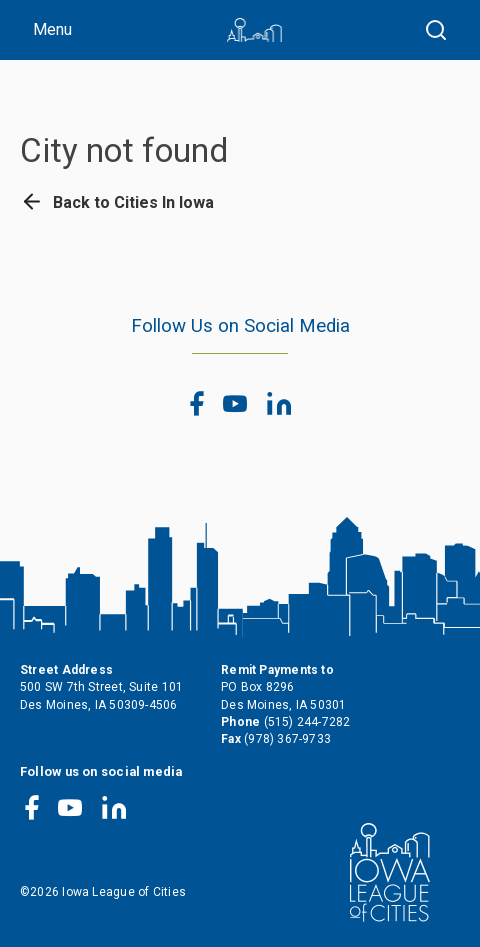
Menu (52, 29)
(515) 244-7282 (307, 722)
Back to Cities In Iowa (117, 202)
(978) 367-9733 (287, 739)
